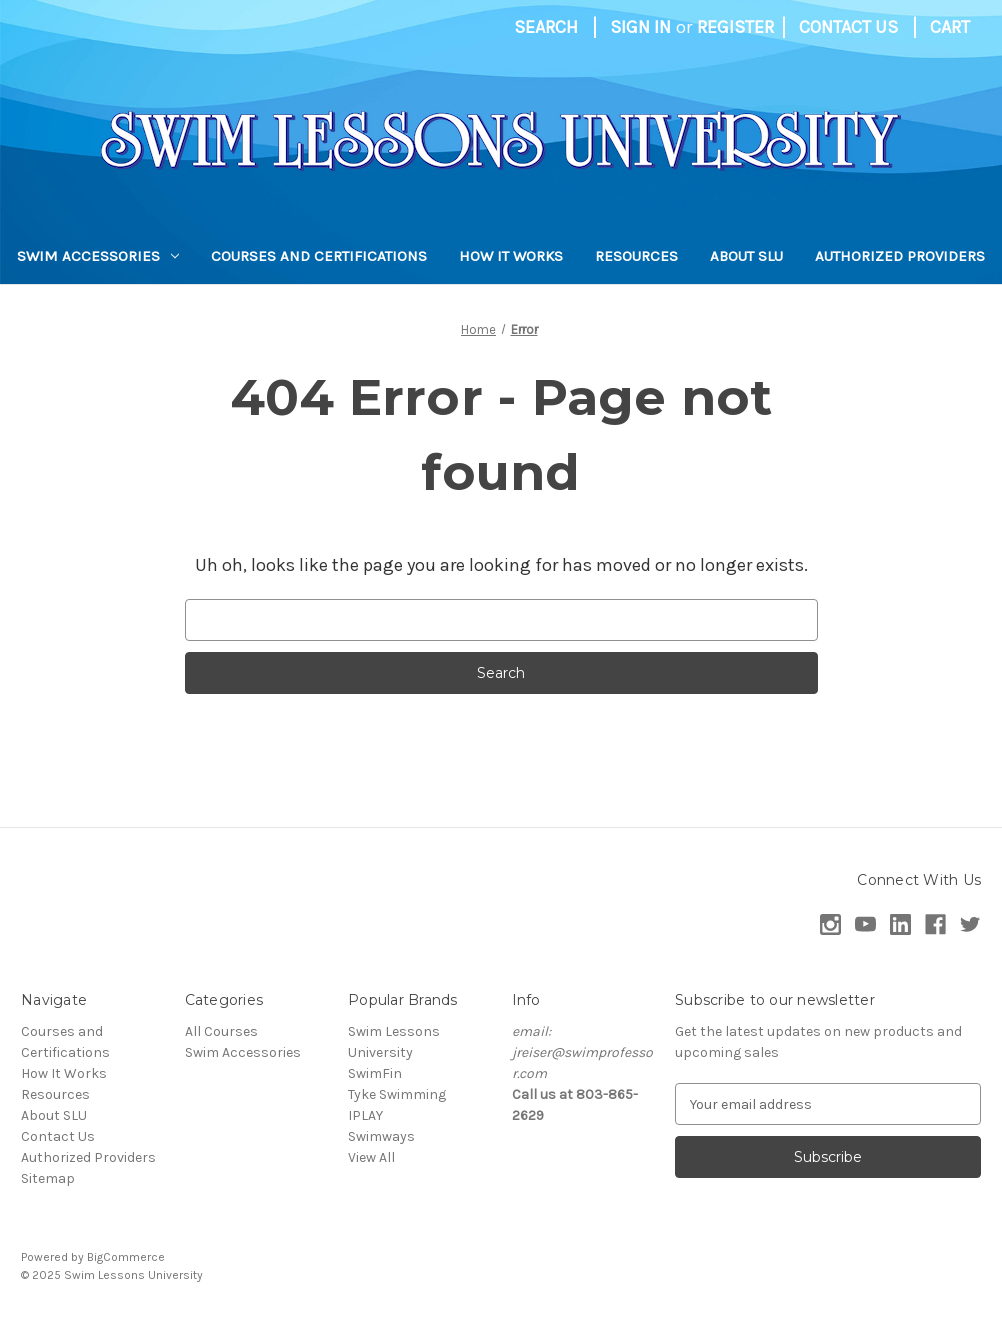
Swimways (381, 1136)
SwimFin (375, 1073)
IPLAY (365, 1115)
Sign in (640, 27)
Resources (636, 256)
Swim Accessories (98, 256)
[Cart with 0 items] (950, 27)
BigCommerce (126, 1257)
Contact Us (848, 27)
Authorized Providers (900, 256)
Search (546, 27)
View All (371, 1157)
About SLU (746, 256)
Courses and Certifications (319, 256)
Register (735, 27)
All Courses (221, 1031)
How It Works (511, 256)
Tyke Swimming (397, 1094)
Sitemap (48, 1178)
